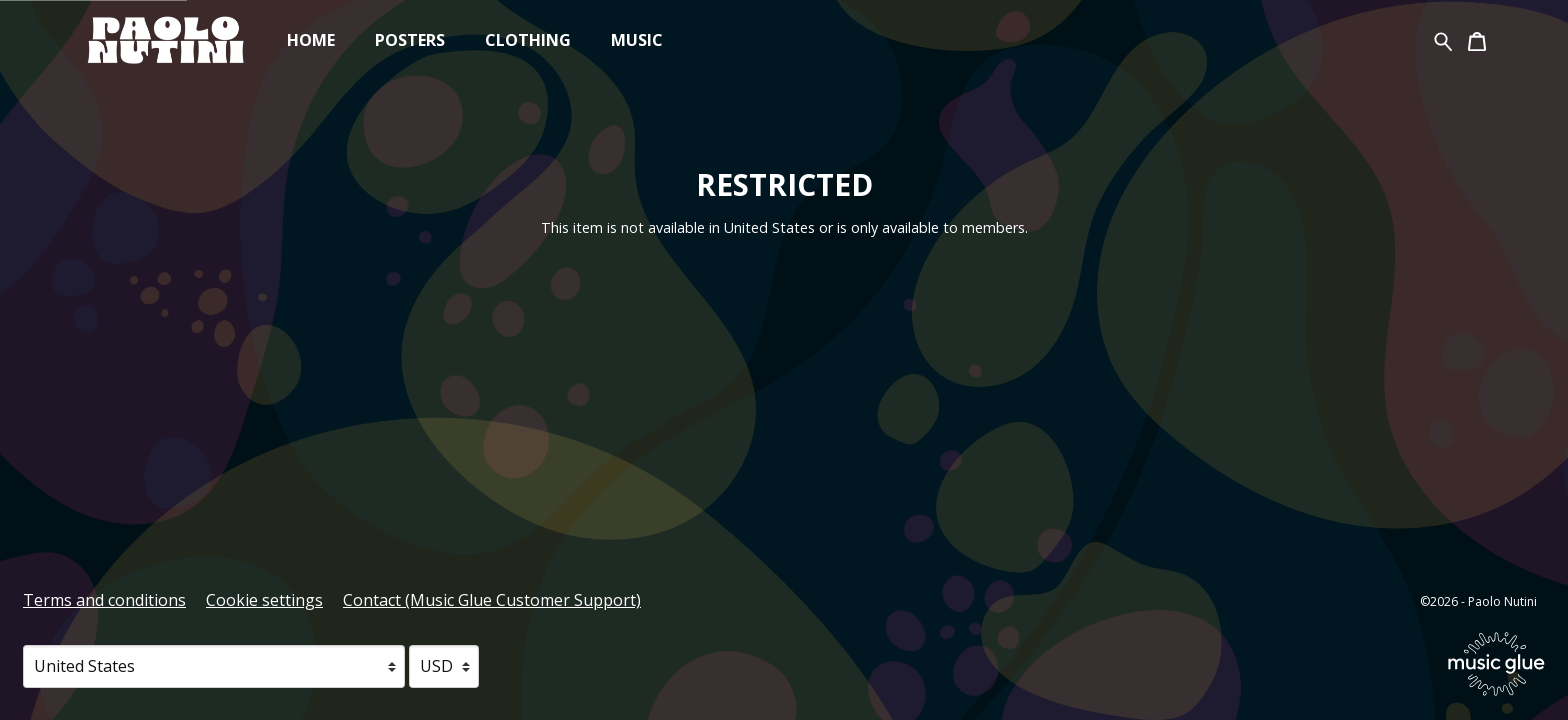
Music (637, 40)
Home (311, 40)
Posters (410, 40)
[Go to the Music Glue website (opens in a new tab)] (1496, 664)
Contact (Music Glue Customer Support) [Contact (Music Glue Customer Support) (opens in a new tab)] (492, 600)
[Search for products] (1443, 39)
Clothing (528, 40)
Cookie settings (264, 600)
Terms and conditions (104, 600)
